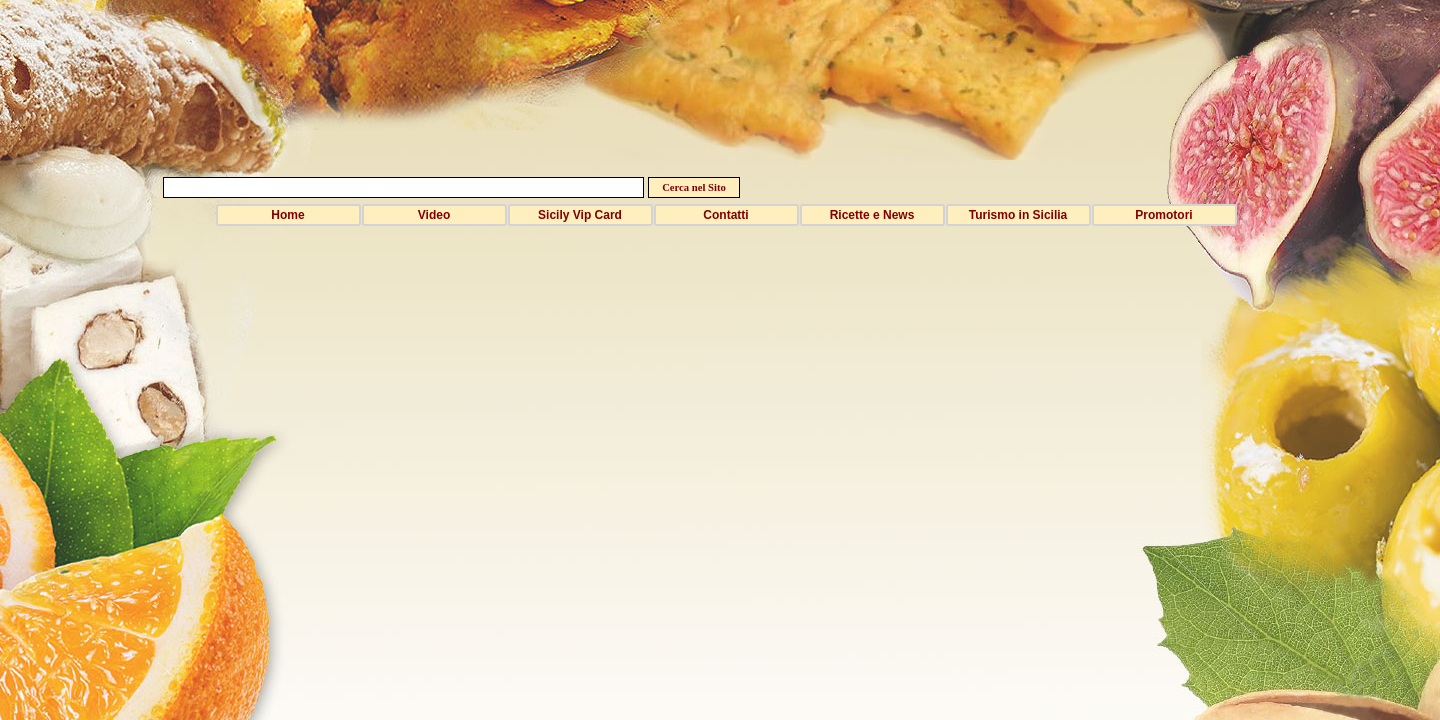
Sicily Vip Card (580, 215)
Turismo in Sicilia (1018, 215)
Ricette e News (872, 215)
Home (287, 215)
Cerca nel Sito (694, 187)
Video (434, 215)
